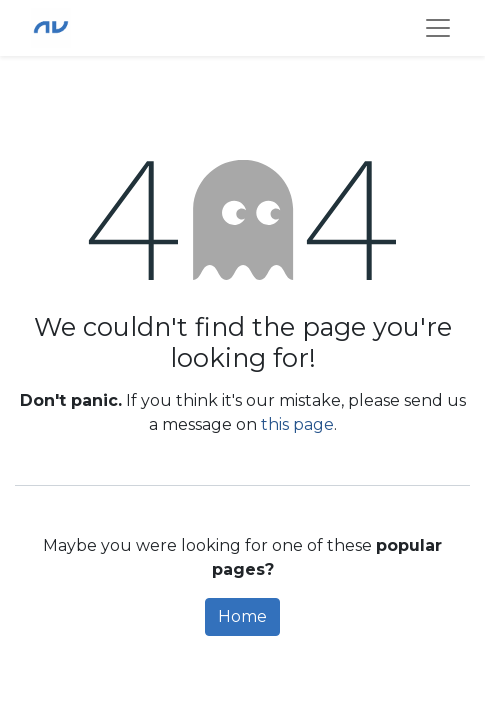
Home (242, 616)
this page (297, 424)
